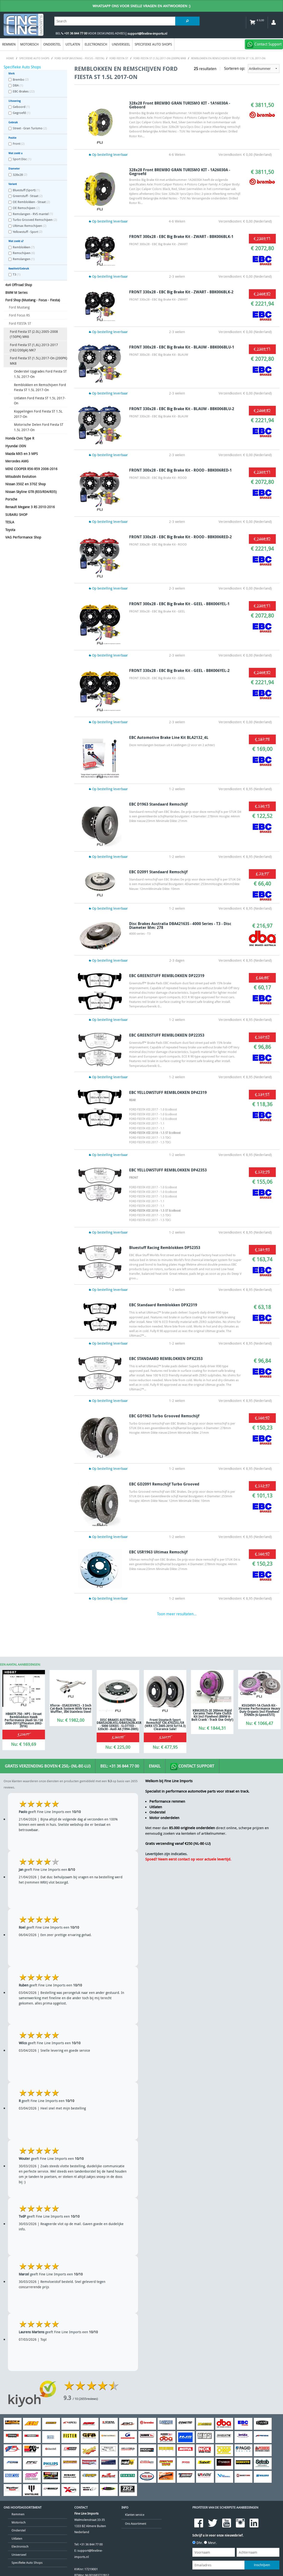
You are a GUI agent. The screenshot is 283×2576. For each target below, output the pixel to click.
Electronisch (96, 44)
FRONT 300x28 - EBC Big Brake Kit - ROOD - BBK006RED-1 (180, 470)
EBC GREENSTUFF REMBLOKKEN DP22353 (166, 1035)
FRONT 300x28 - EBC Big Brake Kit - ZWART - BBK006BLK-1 (181, 236)
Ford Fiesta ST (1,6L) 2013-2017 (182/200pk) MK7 (34, 347)
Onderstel (52, 44)
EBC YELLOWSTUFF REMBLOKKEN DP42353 (168, 1170)
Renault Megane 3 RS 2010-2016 (30, 507)
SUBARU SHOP (16, 514)
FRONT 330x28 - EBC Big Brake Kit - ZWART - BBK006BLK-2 (181, 292)
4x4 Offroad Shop (18, 285)
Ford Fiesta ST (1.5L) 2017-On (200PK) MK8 (38, 361)
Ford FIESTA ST (20, 323)
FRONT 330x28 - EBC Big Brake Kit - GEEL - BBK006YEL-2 (179, 670)
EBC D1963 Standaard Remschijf (158, 804)
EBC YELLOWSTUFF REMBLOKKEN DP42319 (168, 1092)
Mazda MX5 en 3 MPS (21, 453)
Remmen (9, 44)
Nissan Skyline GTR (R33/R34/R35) (31, 491)
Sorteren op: (251, 68)
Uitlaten (72, 44)
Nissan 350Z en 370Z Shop (25, 484)
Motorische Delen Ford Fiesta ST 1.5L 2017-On (38, 427)
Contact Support (192, 1766)
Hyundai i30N (15, 446)
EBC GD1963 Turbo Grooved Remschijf (164, 1416)
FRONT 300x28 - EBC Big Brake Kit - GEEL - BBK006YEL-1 (179, 603)
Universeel (121, 44)
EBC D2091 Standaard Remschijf (158, 871)
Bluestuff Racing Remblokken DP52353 (164, 1247)
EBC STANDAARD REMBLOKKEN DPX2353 (166, 1358)
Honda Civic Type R (19, 438)
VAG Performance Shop (23, 537)
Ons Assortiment (135, 2523)
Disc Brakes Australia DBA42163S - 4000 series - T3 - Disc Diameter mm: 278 (180, 925)
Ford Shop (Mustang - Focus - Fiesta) (32, 300)
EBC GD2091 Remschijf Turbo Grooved (164, 1484)
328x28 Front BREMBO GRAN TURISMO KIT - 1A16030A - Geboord (179, 105)
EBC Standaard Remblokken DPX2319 (163, 1305)
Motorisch (29, 44)
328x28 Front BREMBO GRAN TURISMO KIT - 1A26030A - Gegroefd (179, 171)
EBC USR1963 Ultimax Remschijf (158, 1552)
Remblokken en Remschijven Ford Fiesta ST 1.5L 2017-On (40, 387)
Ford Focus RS (19, 315)
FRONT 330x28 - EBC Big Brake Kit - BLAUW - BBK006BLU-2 (181, 408)
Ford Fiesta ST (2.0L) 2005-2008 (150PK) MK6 (34, 334)
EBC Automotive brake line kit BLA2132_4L (168, 737)
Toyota (10, 529)
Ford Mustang (19, 307)
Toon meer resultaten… (177, 1614)
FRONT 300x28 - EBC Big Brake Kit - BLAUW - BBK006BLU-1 (181, 347)
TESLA (9, 522)
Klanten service (134, 2515)
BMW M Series (16, 292)
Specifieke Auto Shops (153, 44)
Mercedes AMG (17, 461)
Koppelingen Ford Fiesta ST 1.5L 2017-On (38, 414)
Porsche (11, 499)
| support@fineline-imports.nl (146, 34)
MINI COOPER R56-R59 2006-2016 (31, 469)
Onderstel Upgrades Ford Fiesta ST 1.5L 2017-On (40, 374)
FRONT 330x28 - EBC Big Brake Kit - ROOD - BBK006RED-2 (180, 536)
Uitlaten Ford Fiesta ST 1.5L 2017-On (40, 401)
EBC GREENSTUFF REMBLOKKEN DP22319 (166, 975)
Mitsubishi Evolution (20, 476)
